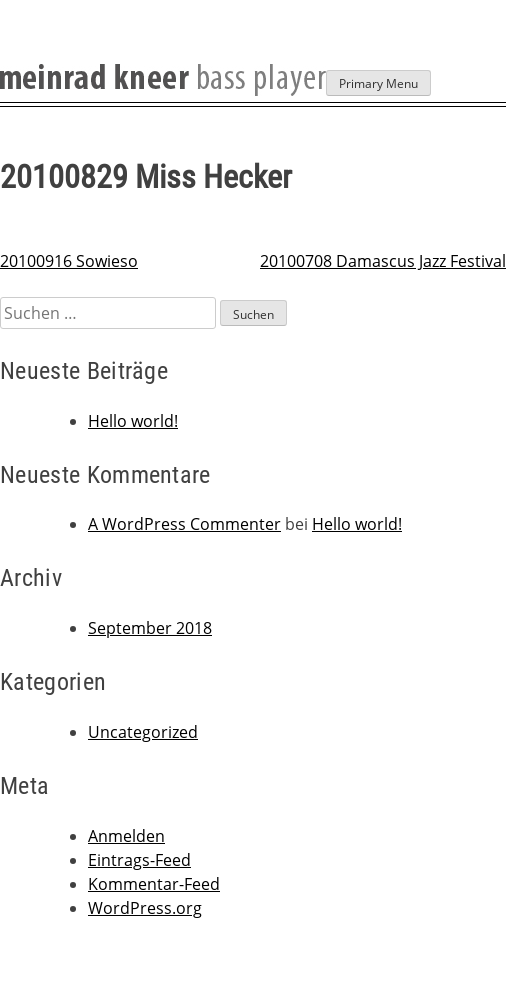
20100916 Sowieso (69, 261)
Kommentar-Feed (154, 884)
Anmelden (126, 836)
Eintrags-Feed (139, 860)
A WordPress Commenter (184, 524)
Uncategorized (143, 732)
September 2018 (150, 628)
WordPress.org (145, 908)
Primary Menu (378, 83)
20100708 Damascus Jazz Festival (383, 261)
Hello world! (133, 421)
